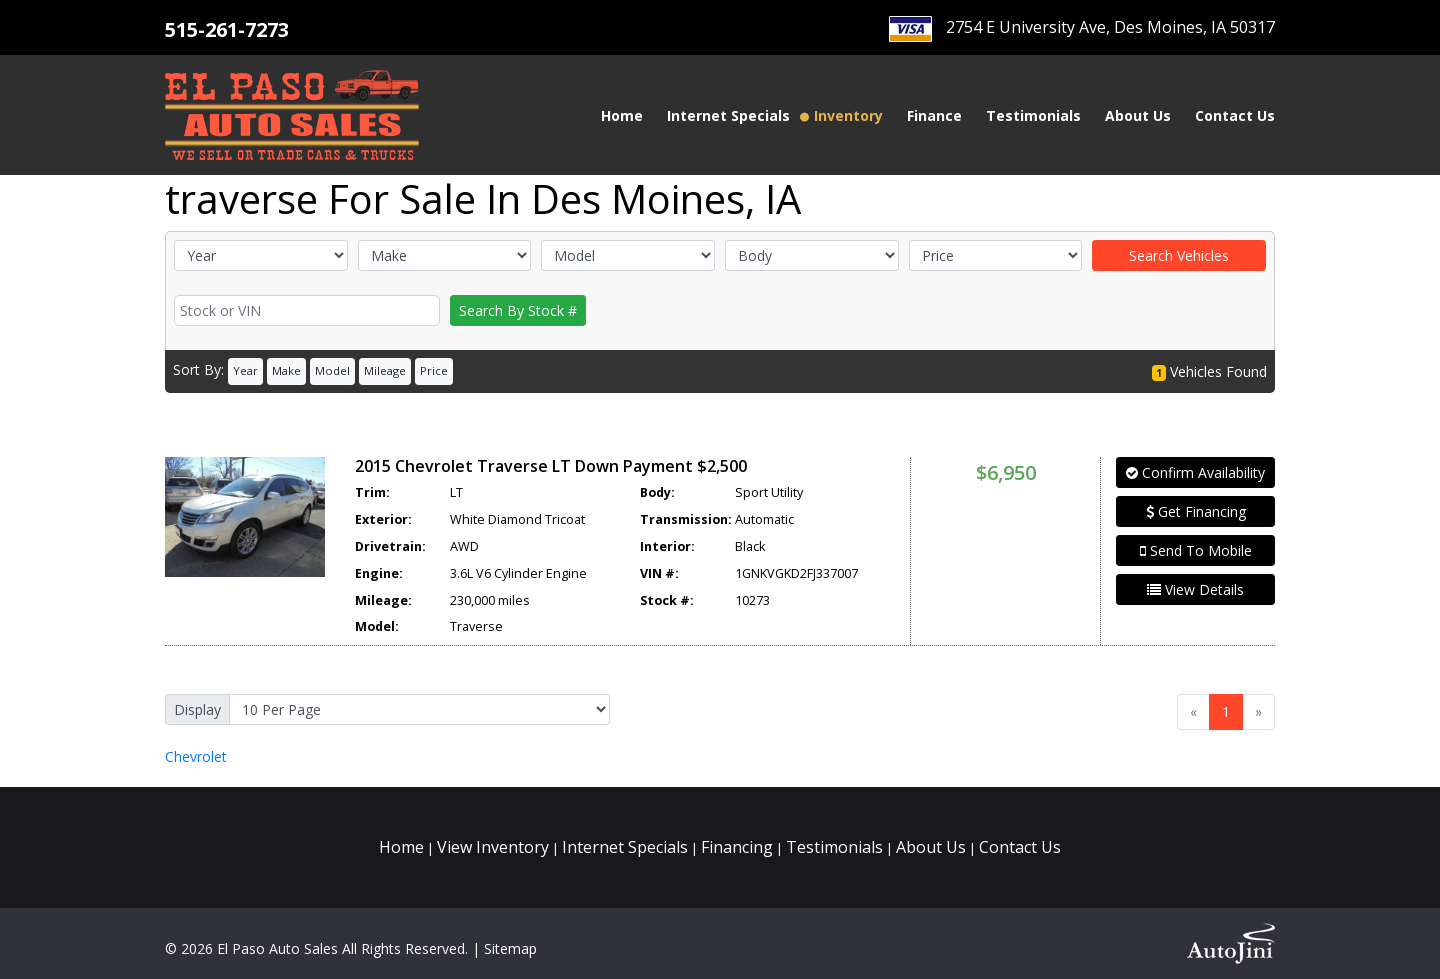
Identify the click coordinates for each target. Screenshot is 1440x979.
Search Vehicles (1179, 255)
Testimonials (834, 847)
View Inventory (493, 847)
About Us (931, 847)
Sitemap (510, 948)
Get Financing (1196, 511)
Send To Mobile (1196, 550)
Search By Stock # (518, 310)
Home (401, 847)
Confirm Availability (1195, 472)
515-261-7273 (227, 29)
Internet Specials (625, 847)
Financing (737, 847)
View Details (1195, 589)
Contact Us (1020, 847)
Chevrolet (196, 756)
